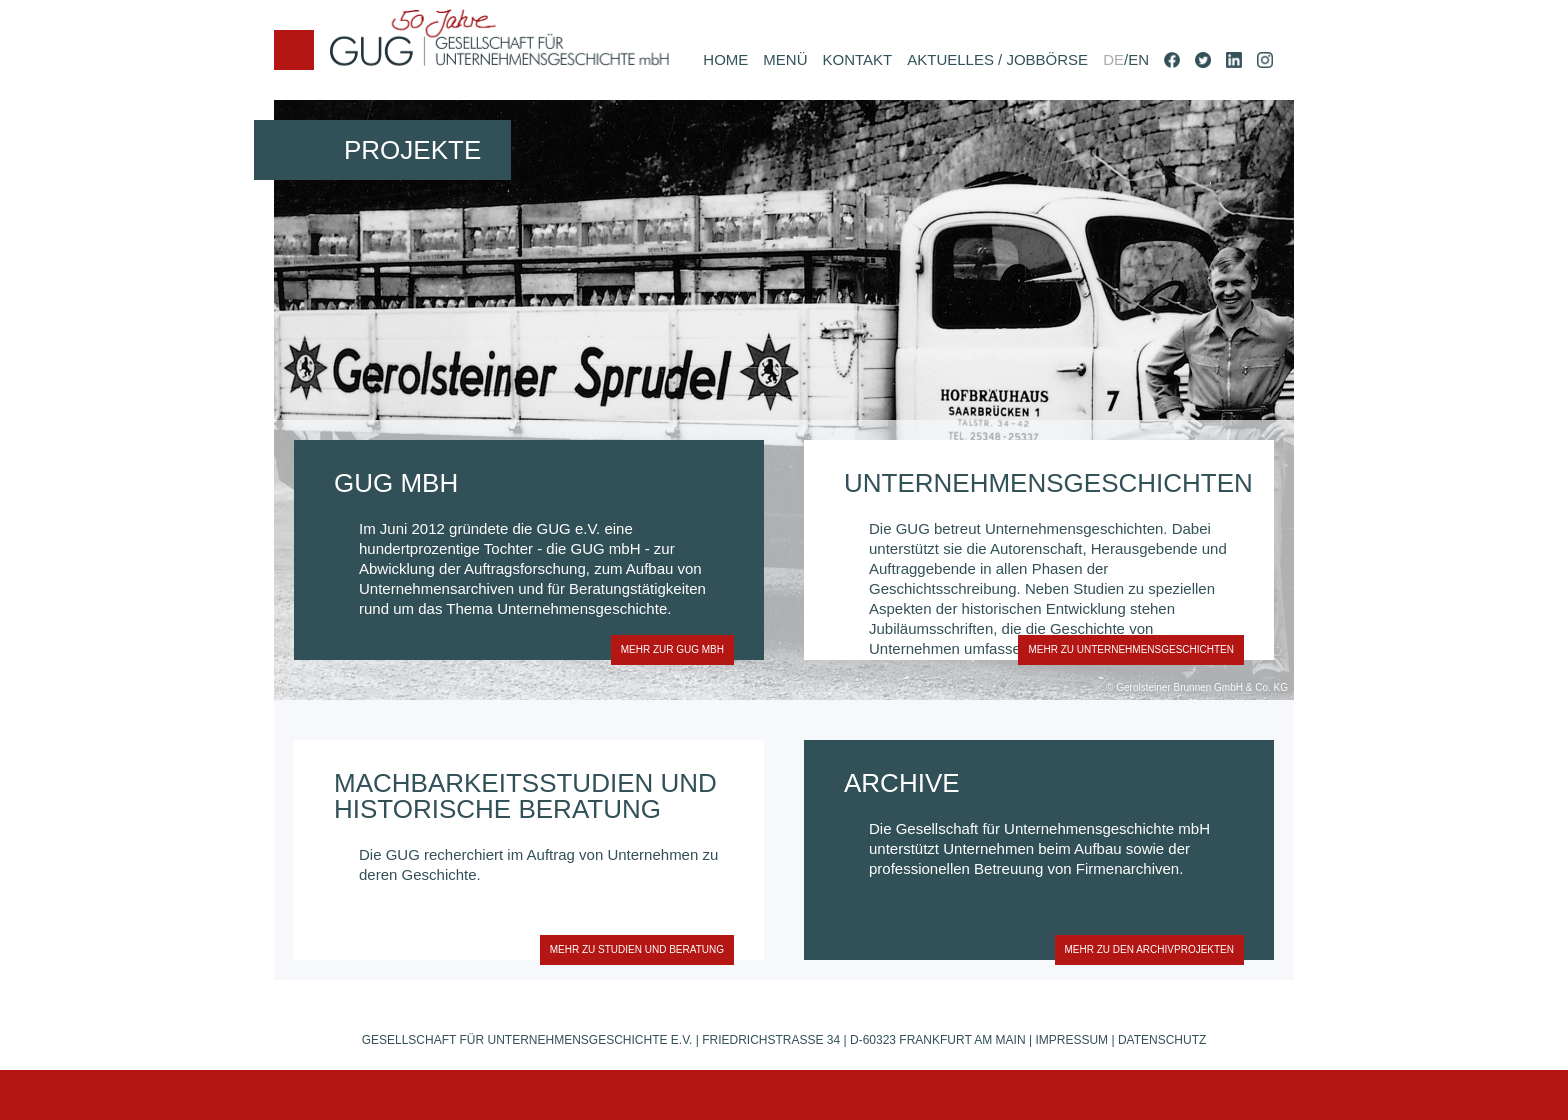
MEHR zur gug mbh (667, 649)
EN (1138, 59)
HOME (725, 59)
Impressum (1071, 1040)
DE (1113, 59)
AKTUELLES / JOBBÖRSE (997, 59)
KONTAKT (858, 59)
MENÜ (785, 59)
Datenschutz (1162, 1040)
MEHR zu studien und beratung (632, 949)
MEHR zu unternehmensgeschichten (1126, 649)
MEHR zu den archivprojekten (1144, 949)
